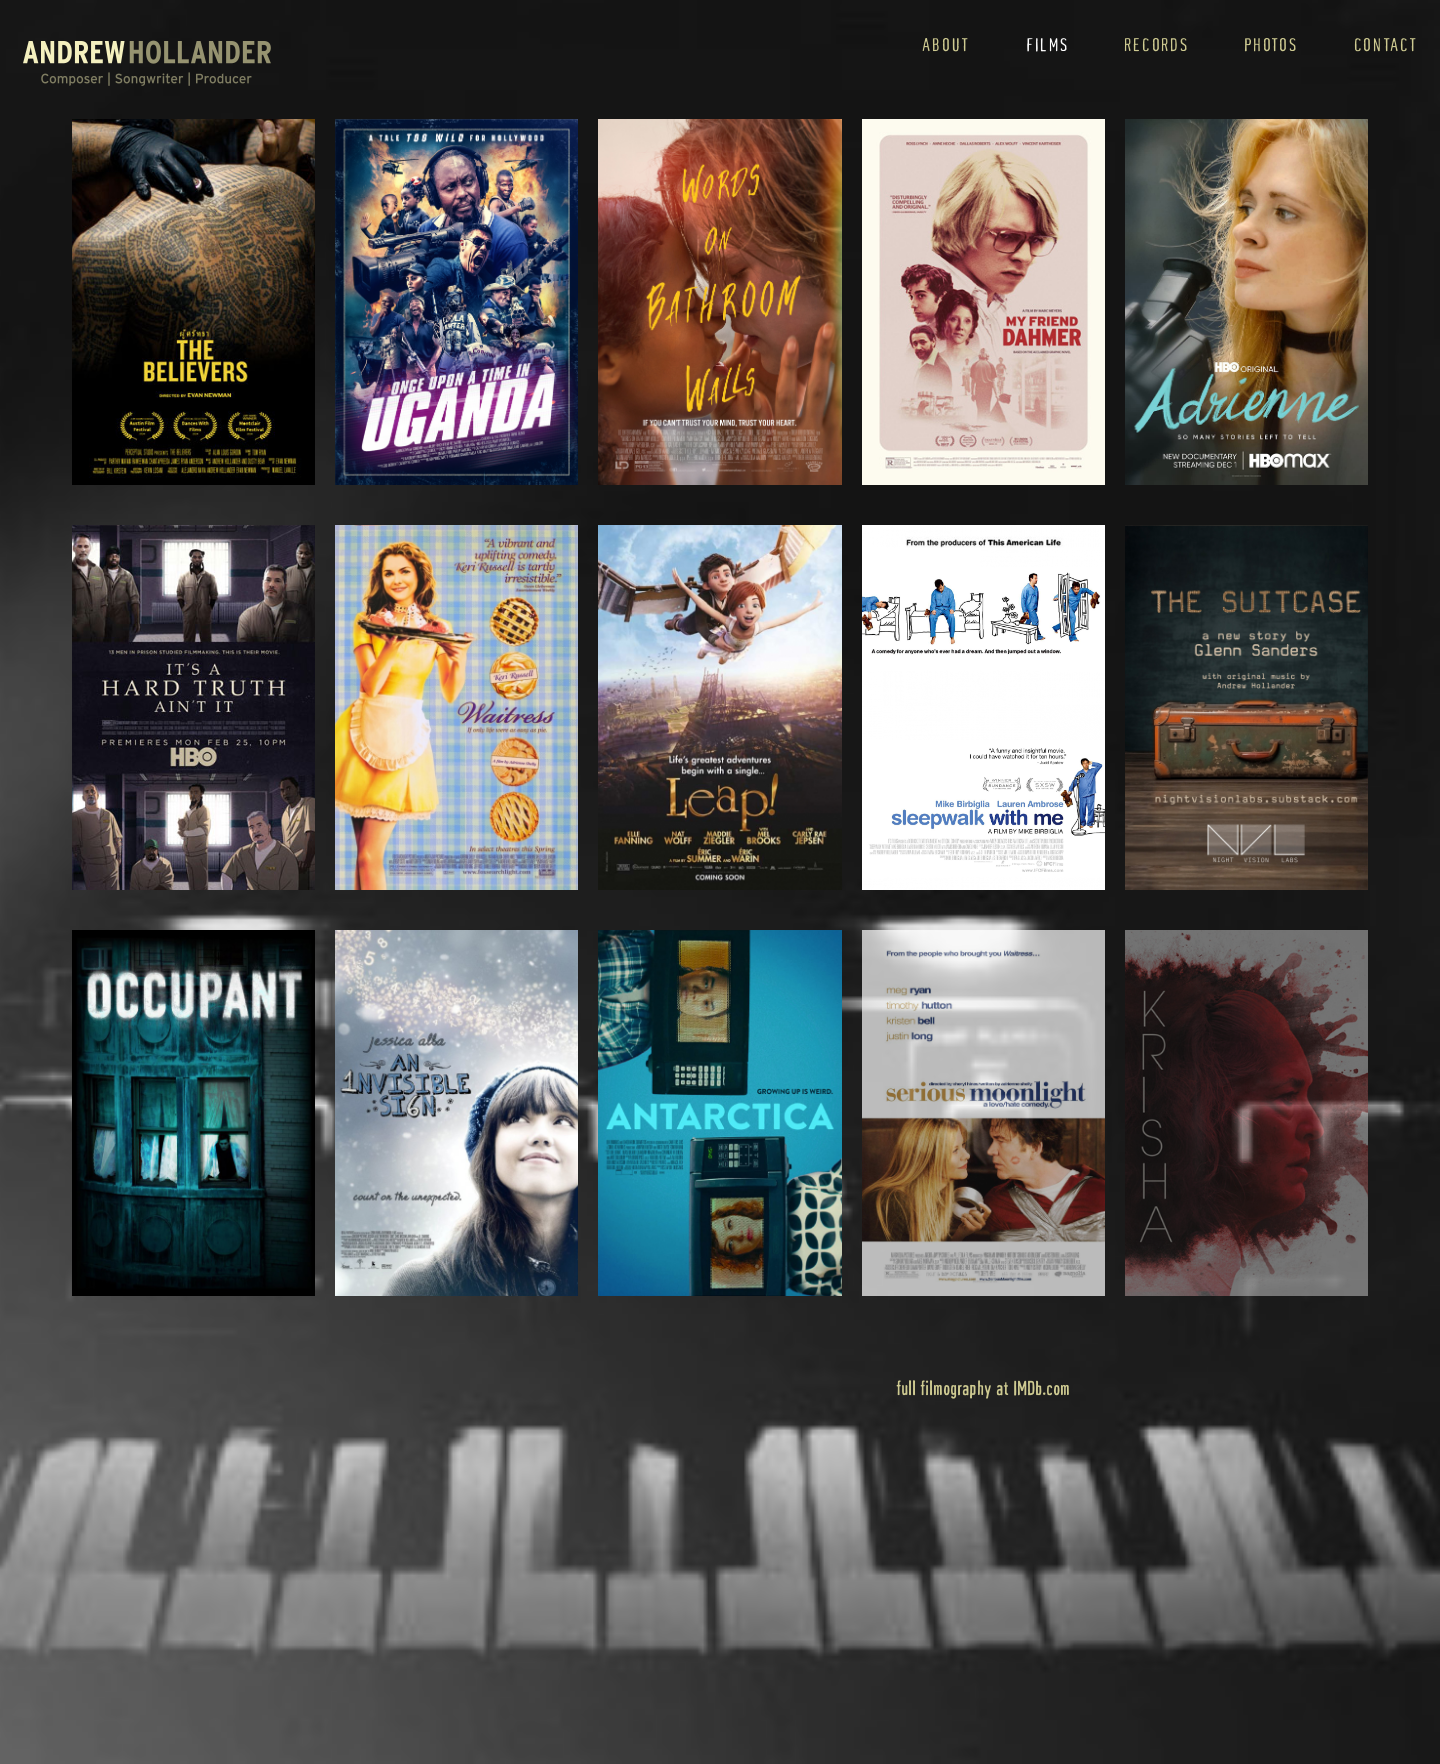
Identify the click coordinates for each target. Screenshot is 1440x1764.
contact (1386, 44)
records (1156, 44)
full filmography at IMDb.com (983, 1387)
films (1047, 44)
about (946, 44)
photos (1270, 44)
